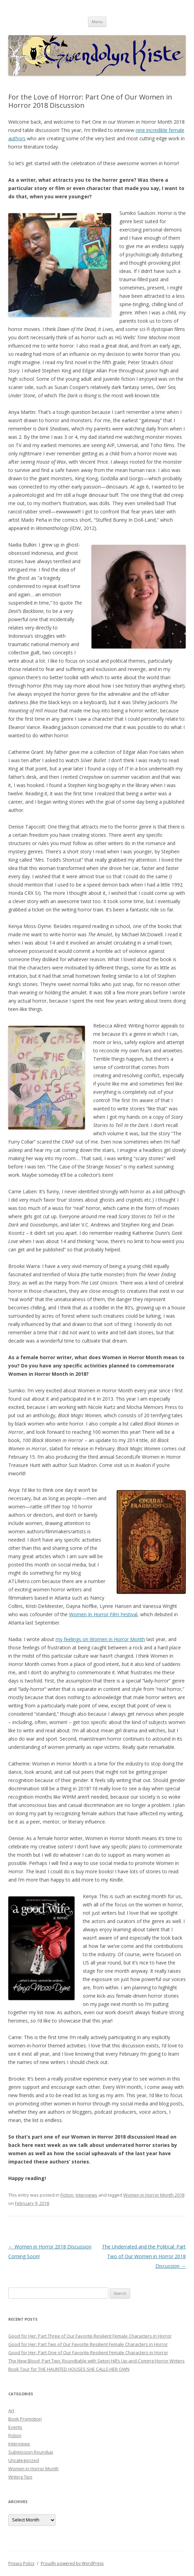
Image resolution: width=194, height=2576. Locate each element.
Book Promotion (25, 2419)
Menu (97, 21)
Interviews (86, 2195)
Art (11, 2410)
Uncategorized (23, 2460)
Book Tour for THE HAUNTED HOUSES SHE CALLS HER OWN (68, 2369)
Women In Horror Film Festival (103, 1614)
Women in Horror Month (33, 2468)
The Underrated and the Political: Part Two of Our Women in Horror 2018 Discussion (144, 2256)
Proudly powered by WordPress (72, 2563)
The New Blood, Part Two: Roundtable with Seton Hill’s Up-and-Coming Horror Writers (96, 2361)
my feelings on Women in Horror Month (100, 1639)
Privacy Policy (21, 2563)
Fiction (67, 2195)
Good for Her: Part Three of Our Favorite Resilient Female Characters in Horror (90, 2336)
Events (15, 2427)
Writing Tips (20, 2477)
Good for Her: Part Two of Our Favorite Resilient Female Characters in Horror (88, 2344)
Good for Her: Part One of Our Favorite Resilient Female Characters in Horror (88, 2352)
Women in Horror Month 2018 (153, 2195)
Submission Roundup (30, 2452)
